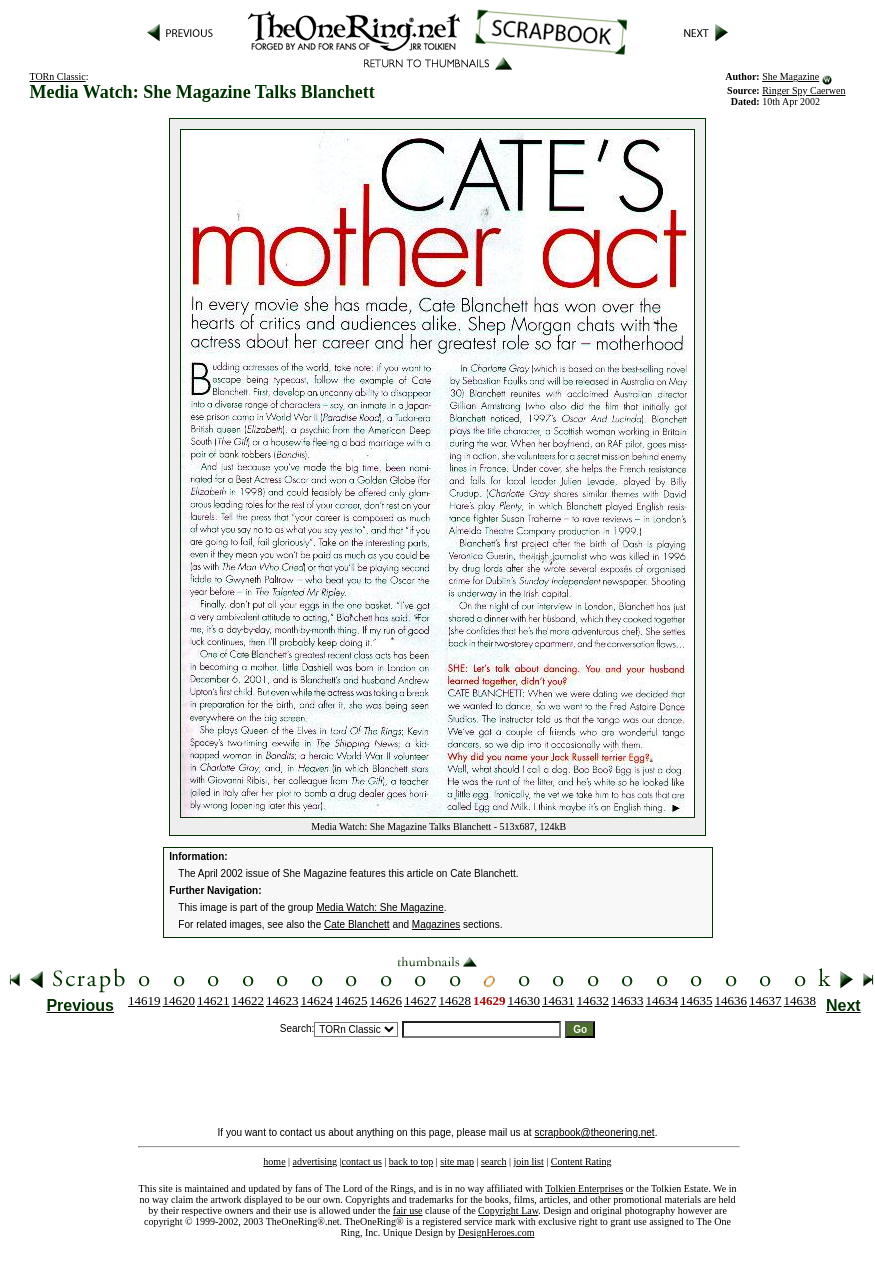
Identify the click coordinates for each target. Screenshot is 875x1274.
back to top (411, 1161)
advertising (315, 1161)
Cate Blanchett (357, 924)
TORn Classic (57, 76)
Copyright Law (508, 1210)
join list (528, 1161)
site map (457, 1161)
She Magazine (790, 76)
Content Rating (581, 1161)
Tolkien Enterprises (584, 1188)
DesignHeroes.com (496, 1232)
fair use (408, 1210)
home (274, 1161)
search (494, 1161)
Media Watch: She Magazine (379, 907)
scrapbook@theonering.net (594, 1132)
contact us (362, 1161)
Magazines (436, 924)
